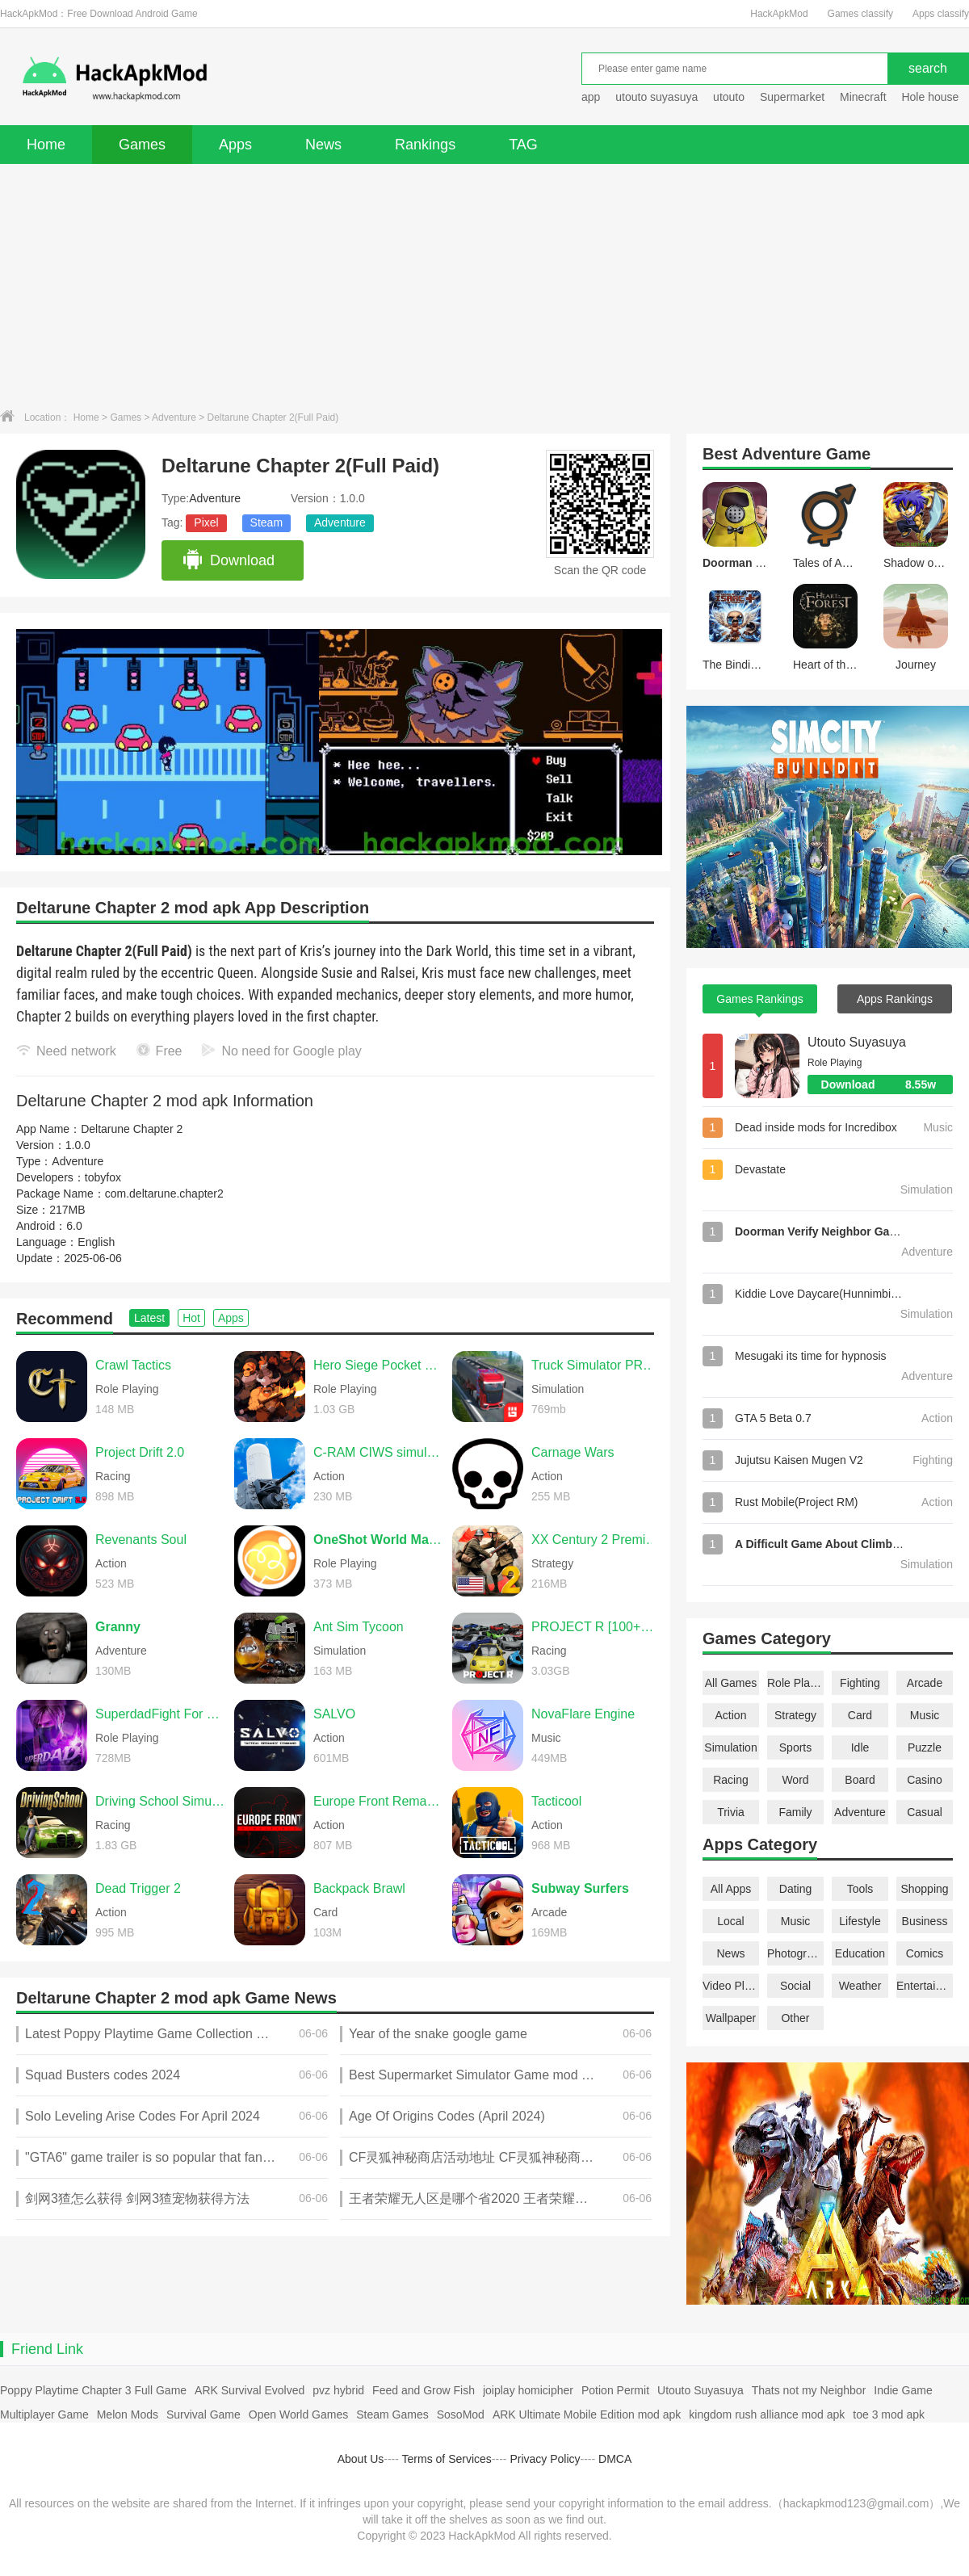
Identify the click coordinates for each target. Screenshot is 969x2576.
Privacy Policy (545, 2458)
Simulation (730, 1747)
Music (925, 1715)
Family (795, 1812)
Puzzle (925, 1747)
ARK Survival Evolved (249, 2390)
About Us (361, 2458)
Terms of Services (447, 2458)
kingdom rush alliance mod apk (767, 2414)
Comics (925, 1953)
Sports (795, 1747)
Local (730, 1921)
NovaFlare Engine (583, 1714)
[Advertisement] (484, 285)
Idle (860, 1747)
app (590, 96)
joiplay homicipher (528, 2390)
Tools (860, 1888)
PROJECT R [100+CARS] (596, 1627)
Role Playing (795, 1682)
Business (925, 1921)
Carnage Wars (573, 1452)
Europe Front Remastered (378, 1801)
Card (860, 1715)
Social (795, 1985)
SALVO (334, 1714)
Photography (795, 1953)
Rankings (425, 144)
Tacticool (556, 1801)
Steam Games (392, 2414)
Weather (860, 1985)
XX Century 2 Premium (596, 1539)
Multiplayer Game (44, 2414)
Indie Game (903, 2390)
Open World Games (298, 2414)
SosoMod (460, 2414)
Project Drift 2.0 (139, 1452)
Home (46, 144)
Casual (924, 1812)
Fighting (860, 1682)
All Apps (731, 1888)
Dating (795, 1888)
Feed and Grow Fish (423, 2390)
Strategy (795, 1715)
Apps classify (940, 13)
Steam (266, 522)
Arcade (924, 1682)
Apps (235, 144)
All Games (731, 1682)
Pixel (206, 522)
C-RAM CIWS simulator (378, 1452)
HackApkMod (779, 13)
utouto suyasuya (656, 96)
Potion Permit (615, 2390)
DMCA (614, 2458)
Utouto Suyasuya (857, 1042)
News (323, 144)
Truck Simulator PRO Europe (596, 1365)
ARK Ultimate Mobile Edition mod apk (587, 2414)
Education (860, 1953)
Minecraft (863, 96)
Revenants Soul (141, 1539)
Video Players (731, 1985)
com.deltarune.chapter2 (164, 1193)
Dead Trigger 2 (138, 1888)
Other (795, 2018)
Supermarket (792, 96)
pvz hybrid (338, 2390)
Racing (731, 1779)
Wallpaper (731, 2018)
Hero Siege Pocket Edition (378, 1365)
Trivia (731, 1812)
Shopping (924, 1888)
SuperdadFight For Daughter (160, 1714)
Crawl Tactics (133, 1365)
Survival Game (203, 2414)
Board (860, 1779)
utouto (729, 96)
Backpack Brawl (359, 1888)
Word (795, 1779)
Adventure (174, 417)
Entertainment (924, 1985)
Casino (924, 1779)
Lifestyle (859, 1921)
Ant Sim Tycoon (358, 1627)
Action (731, 1715)
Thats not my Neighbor (809, 2390)
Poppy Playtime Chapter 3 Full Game (93, 2390)
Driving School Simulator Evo (160, 1801)
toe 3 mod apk (889, 2414)
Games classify (860, 13)
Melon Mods (127, 2414)
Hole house (931, 96)
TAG (523, 144)
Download (228, 560)
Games (142, 144)
